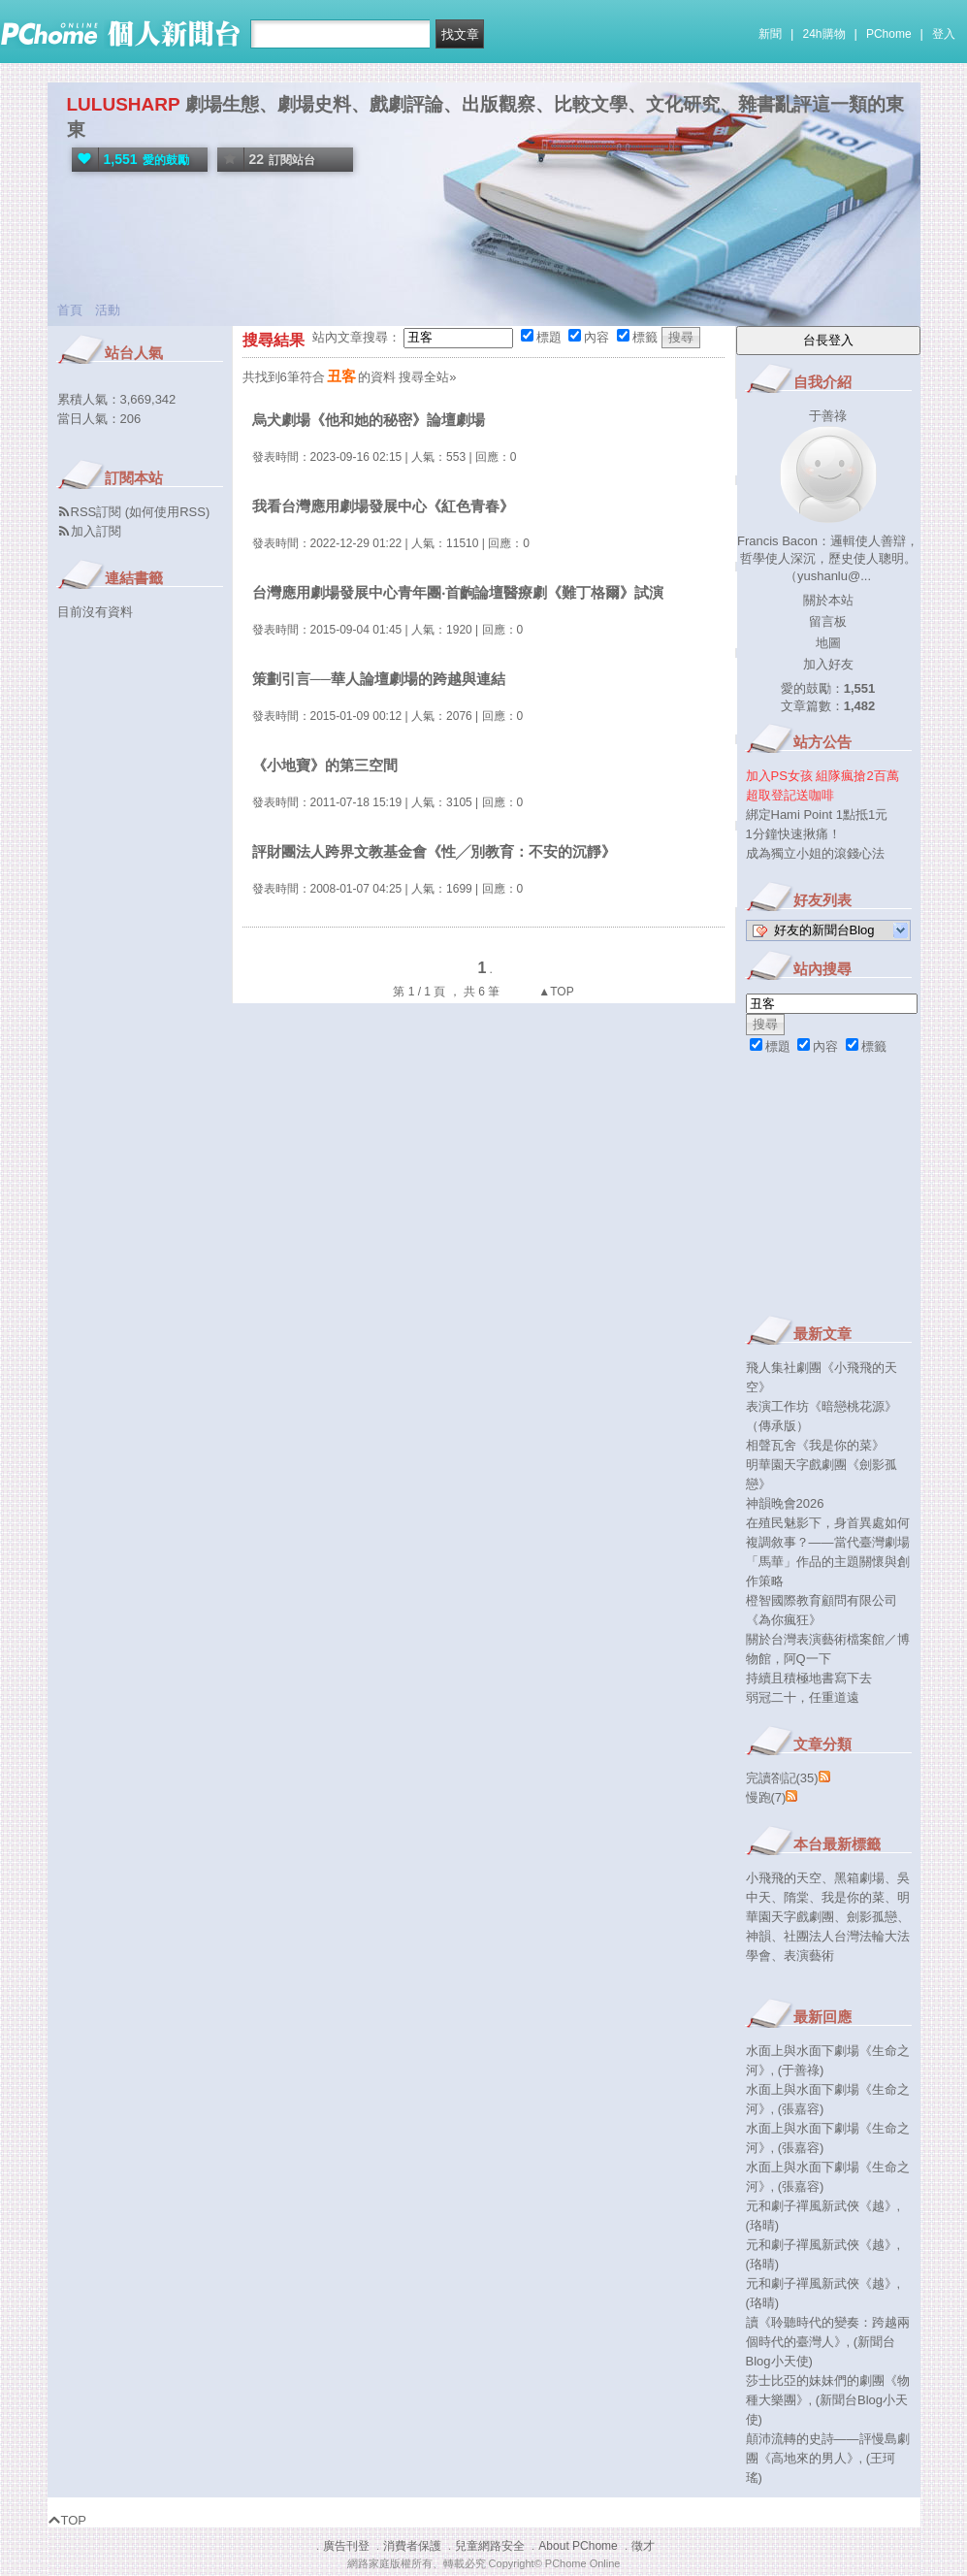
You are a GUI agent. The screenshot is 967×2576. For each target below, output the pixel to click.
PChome (889, 34)
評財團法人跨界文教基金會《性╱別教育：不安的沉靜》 (434, 851)
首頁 (69, 310)
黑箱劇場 (859, 1878)
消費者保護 (412, 2546)
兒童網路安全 (490, 2546)
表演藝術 (809, 1955)
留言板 (828, 621)
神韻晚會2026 (785, 1503)
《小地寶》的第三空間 (325, 765)
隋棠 (796, 1897)
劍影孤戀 (872, 1916)
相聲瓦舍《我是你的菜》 (815, 1445)
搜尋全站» (427, 377)
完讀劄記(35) (782, 1778)
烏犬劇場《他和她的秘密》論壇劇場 (368, 419)
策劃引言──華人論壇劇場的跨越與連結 (378, 678)
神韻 (758, 1936)
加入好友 (828, 664)
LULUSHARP (123, 104)
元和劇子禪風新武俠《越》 (821, 2206)
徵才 (643, 2546)
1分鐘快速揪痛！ (793, 834)
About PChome (577, 2546)
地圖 (828, 643)
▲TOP (554, 991)
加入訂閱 (96, 531)
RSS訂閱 (96, 512)
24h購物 (824, 34)
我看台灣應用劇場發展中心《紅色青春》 (383, 506)
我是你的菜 (853, 1897)
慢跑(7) (766, 1797)
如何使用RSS (167, 512)
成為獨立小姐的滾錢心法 (815, 853)
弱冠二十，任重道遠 (802, 1697)
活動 (107, 310)
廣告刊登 (346, 2546)
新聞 (770, 34)
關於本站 (828, 600)
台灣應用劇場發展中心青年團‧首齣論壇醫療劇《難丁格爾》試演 (457, 592)
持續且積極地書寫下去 (809, 1678)
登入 (943, 34)
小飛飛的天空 (784, 1878)
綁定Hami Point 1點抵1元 (817, 814)
